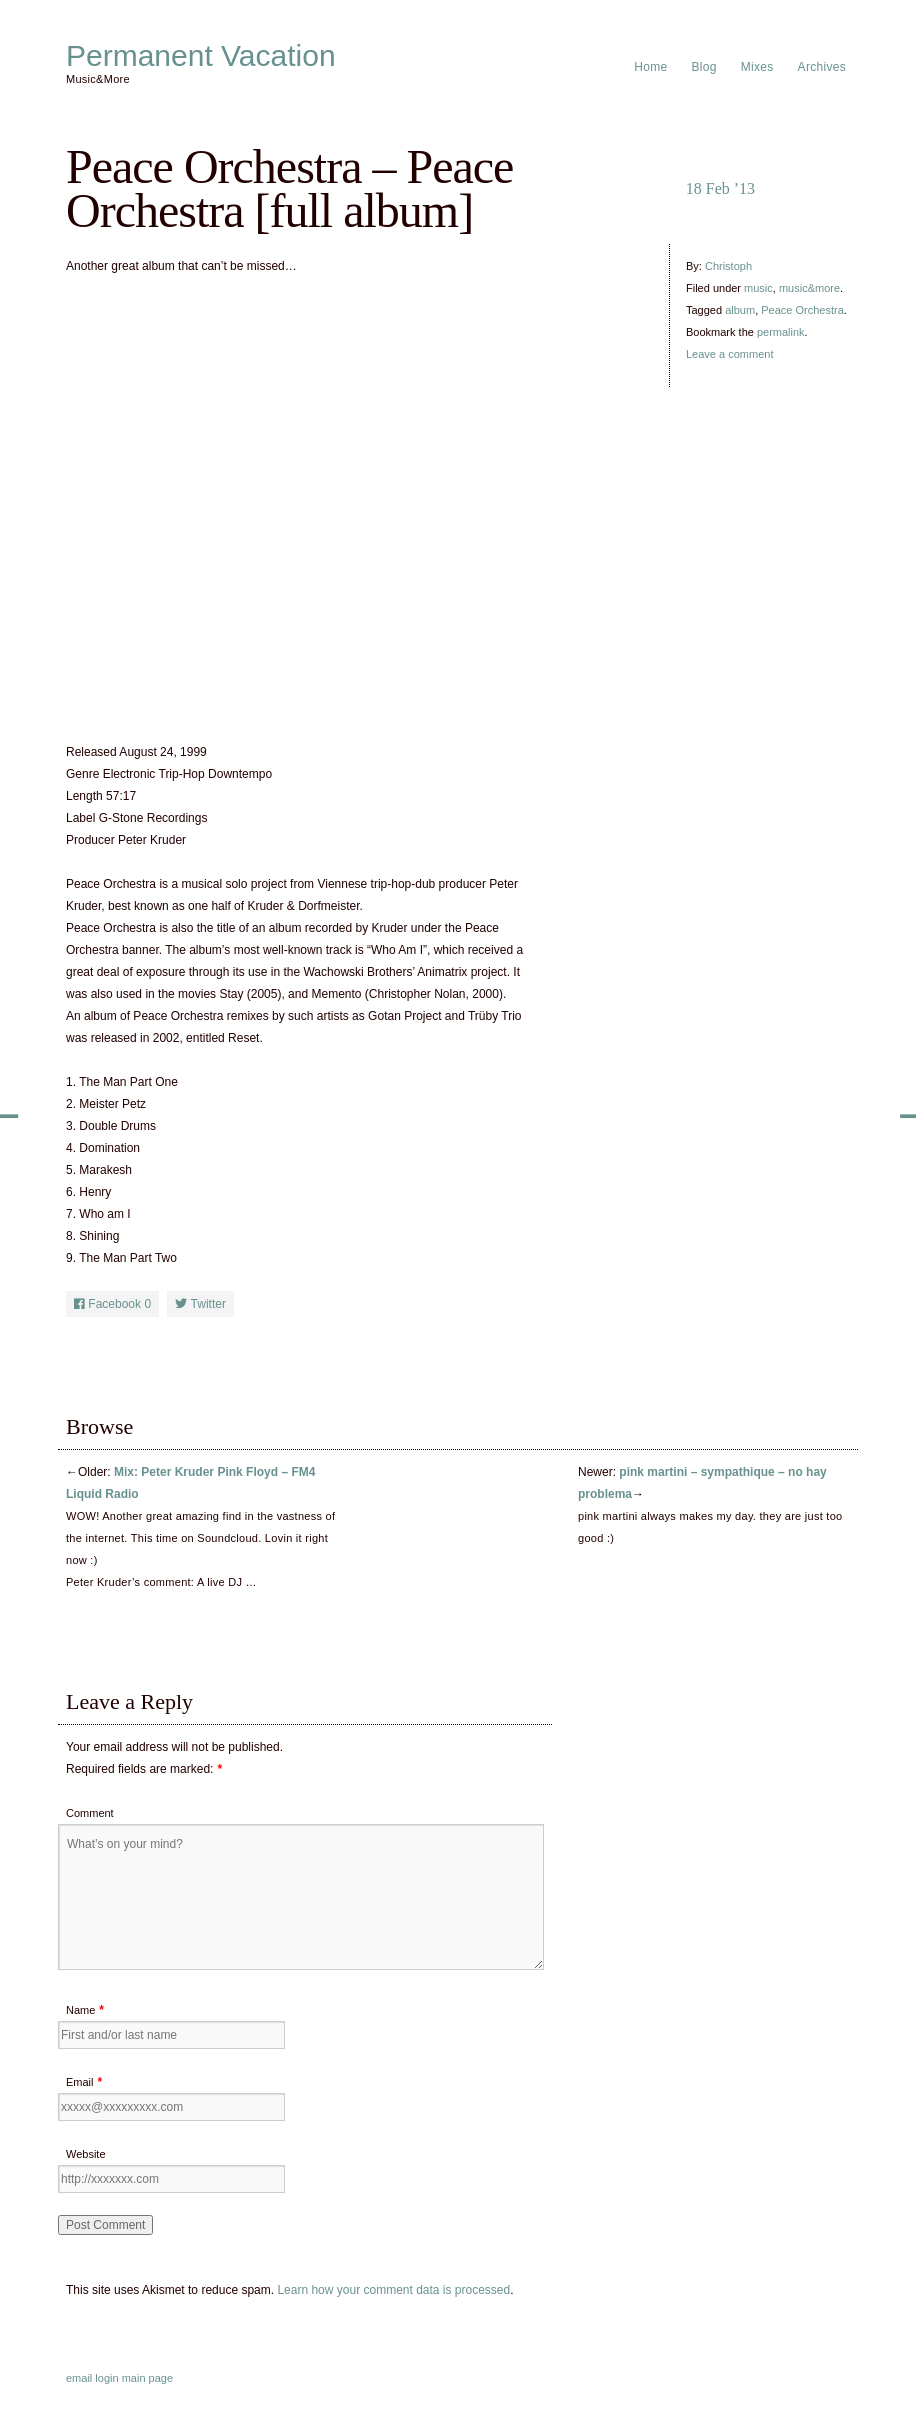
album (740, 310)
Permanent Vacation (201, 56)
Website (86, 2154)
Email (80, 2082)
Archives (822, 67)
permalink (781, 332)
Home (650, 67)
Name (80, 2010)
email (79, 2378)
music (758, 288)
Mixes (757, 67)
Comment (90, 1813)
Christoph (728, 266)
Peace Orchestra (802, 310)
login (106, 2378)
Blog (704, 67)
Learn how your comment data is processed (393, 2290)
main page (147, 2378)
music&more (809, 288)
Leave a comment (729, 354)
